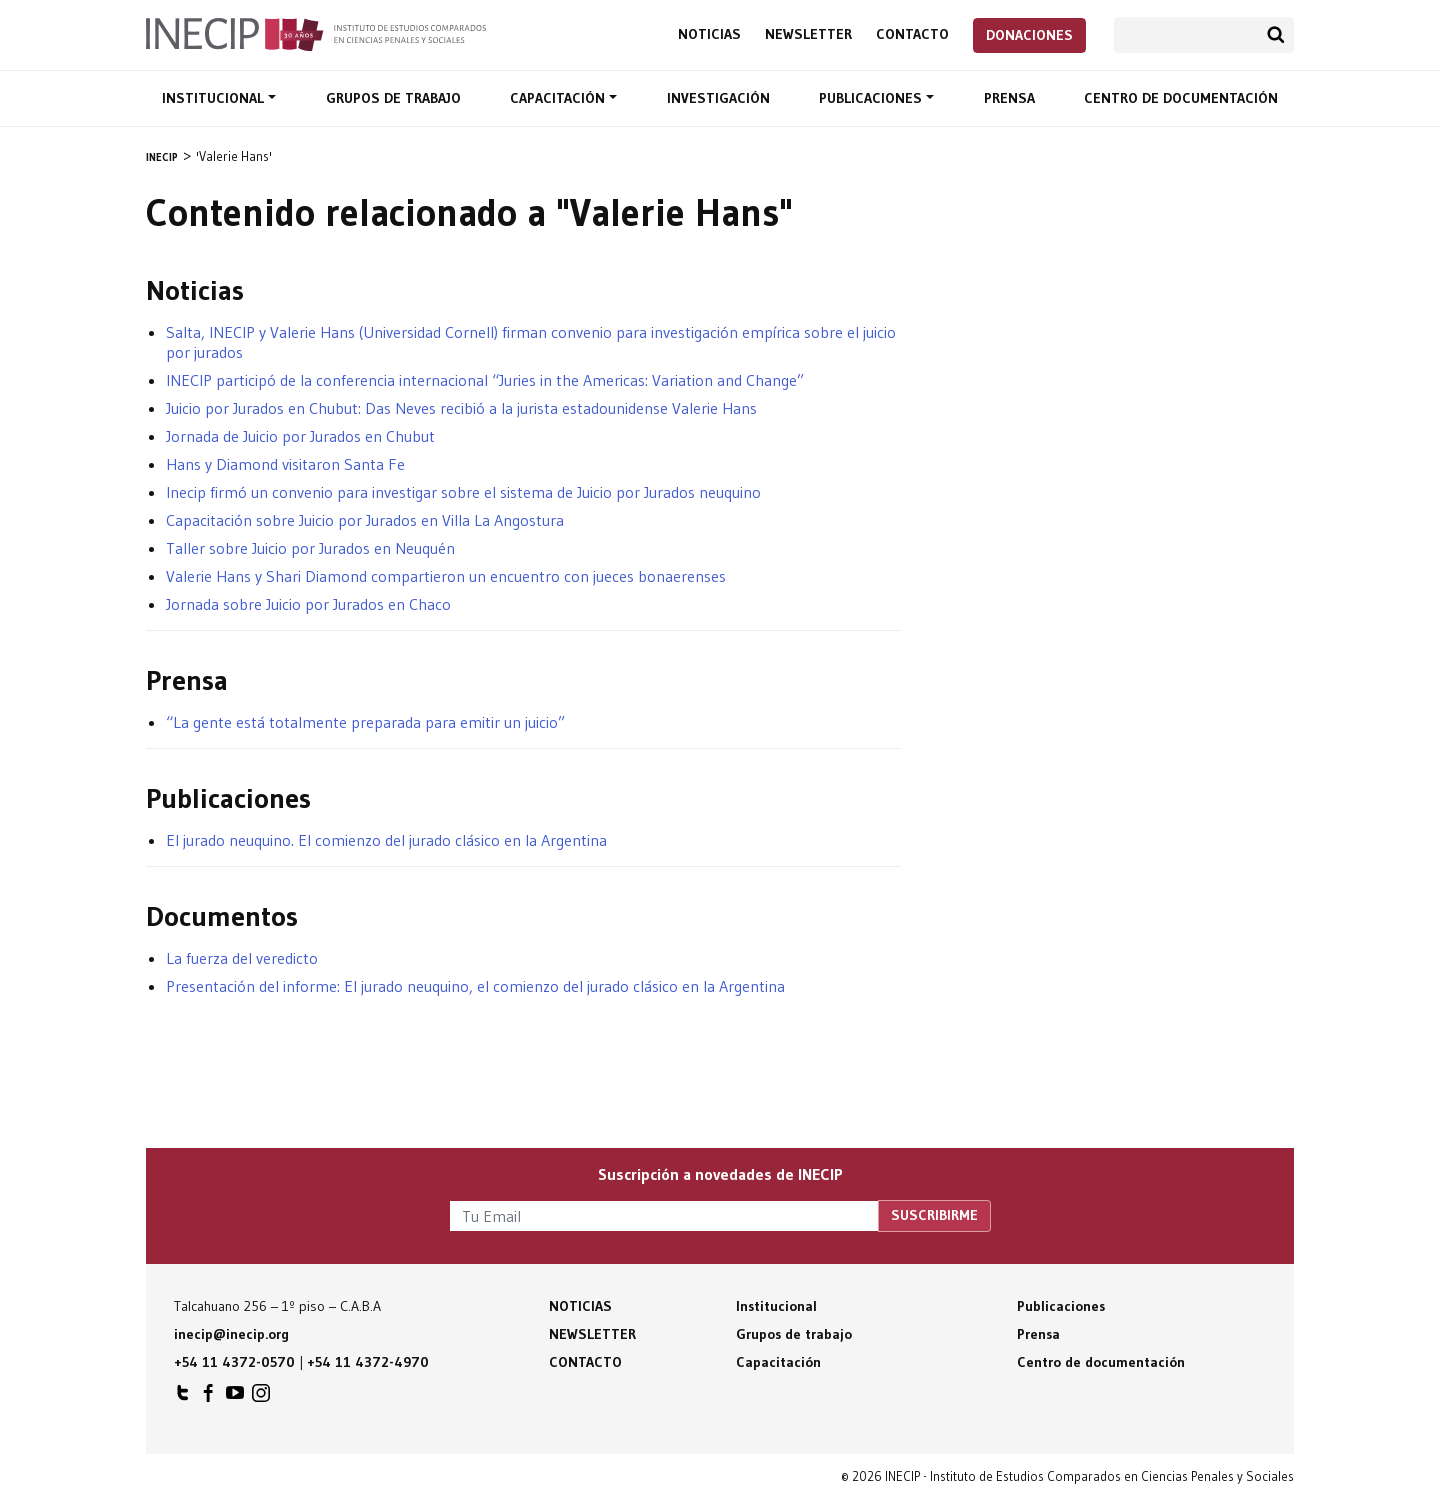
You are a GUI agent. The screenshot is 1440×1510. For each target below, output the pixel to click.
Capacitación (559, 98)
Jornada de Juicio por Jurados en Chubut (300, 436)
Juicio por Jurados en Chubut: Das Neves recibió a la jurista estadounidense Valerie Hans (461, 408)
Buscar (1276, 35)
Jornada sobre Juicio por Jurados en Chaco (308, 604)
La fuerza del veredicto (242, 958)
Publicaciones (872, 98)
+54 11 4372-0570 (234, 1362)
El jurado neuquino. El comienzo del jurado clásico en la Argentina (386, 840)
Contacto (912, 34)
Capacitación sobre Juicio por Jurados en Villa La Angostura (365, 520)
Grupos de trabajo (393, 98)
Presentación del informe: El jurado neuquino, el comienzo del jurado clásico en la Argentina (475, 986)
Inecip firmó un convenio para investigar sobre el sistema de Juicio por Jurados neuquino (463, 492)
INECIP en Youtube (235, 1398)
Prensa (1009, 98)
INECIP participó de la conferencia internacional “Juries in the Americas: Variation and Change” (485, 380)
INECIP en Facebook (209, 1398)
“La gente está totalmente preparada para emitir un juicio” (365, 722)
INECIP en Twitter (183, 1398)
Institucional (215, 98)
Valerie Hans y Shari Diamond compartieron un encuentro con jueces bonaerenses (446, 576)
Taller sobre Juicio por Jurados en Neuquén (310, 548)
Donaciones (1029, 35)
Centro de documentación (1181, 98)
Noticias (709, 34)
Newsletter (808, 34)
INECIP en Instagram (261, 1398)
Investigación (718, 98)
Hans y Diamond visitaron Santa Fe (285, 464)
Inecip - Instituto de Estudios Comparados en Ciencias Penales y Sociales (316, 33)
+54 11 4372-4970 (368, 1362)
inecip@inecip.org (231, 1334)
